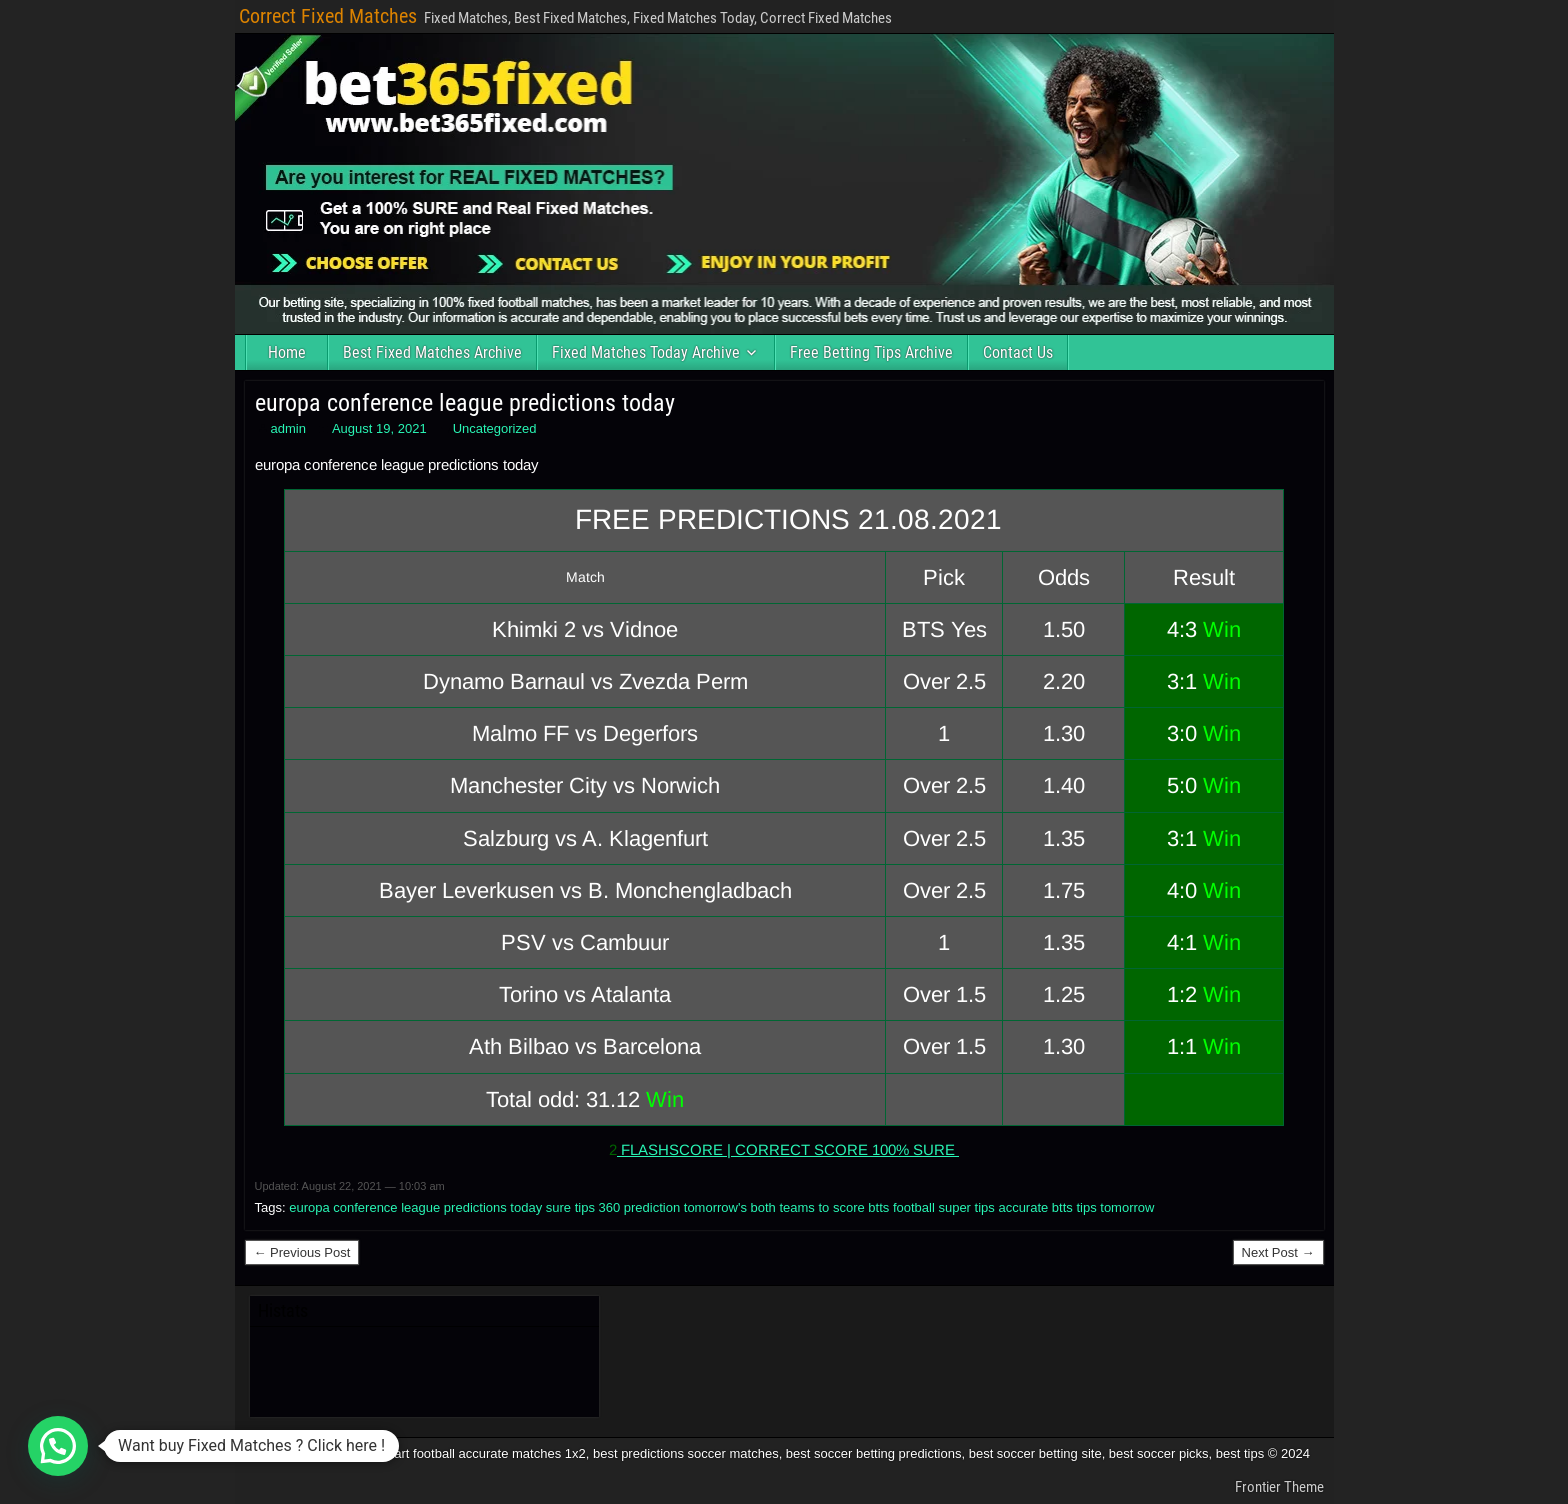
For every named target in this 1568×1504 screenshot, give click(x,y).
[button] (58, 1446)
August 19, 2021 (379, 428)
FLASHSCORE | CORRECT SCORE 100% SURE (788, 1149)
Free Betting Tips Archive (871, 352)
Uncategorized (495, 428)
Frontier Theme (1279, 1487)
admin (288, 428)
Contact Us (1018, 352)
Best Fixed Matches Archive (432, 352)
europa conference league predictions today (465, 403)
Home (287, 352)
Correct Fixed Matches (328, 16)
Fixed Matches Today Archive (646, 352)
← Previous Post (302, 1252)
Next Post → (1278, 1252)
